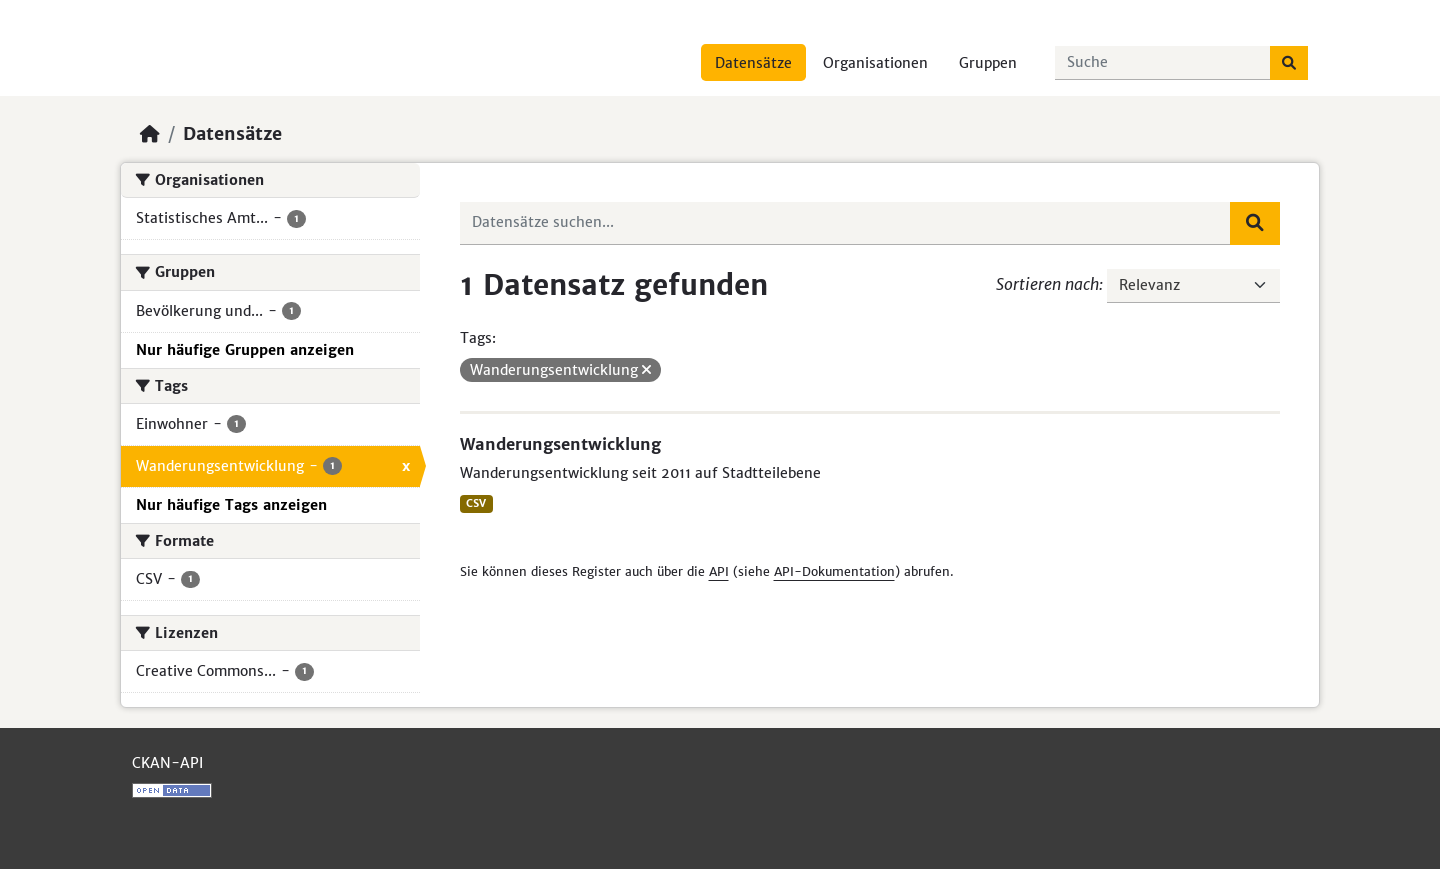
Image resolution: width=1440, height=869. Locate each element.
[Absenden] (1289, 63)
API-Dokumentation (834, 571)
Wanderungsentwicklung (560, 444)
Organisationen (875, 63)
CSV (476, 503)
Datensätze (753, 63)
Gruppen (988, 63)
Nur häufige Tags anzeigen (231, 505)
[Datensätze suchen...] (1163, 63)
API (719, 571)
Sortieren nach (1047, 284)
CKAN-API (167, 763)
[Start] (150, 134)
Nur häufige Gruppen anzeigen (245, 350)
